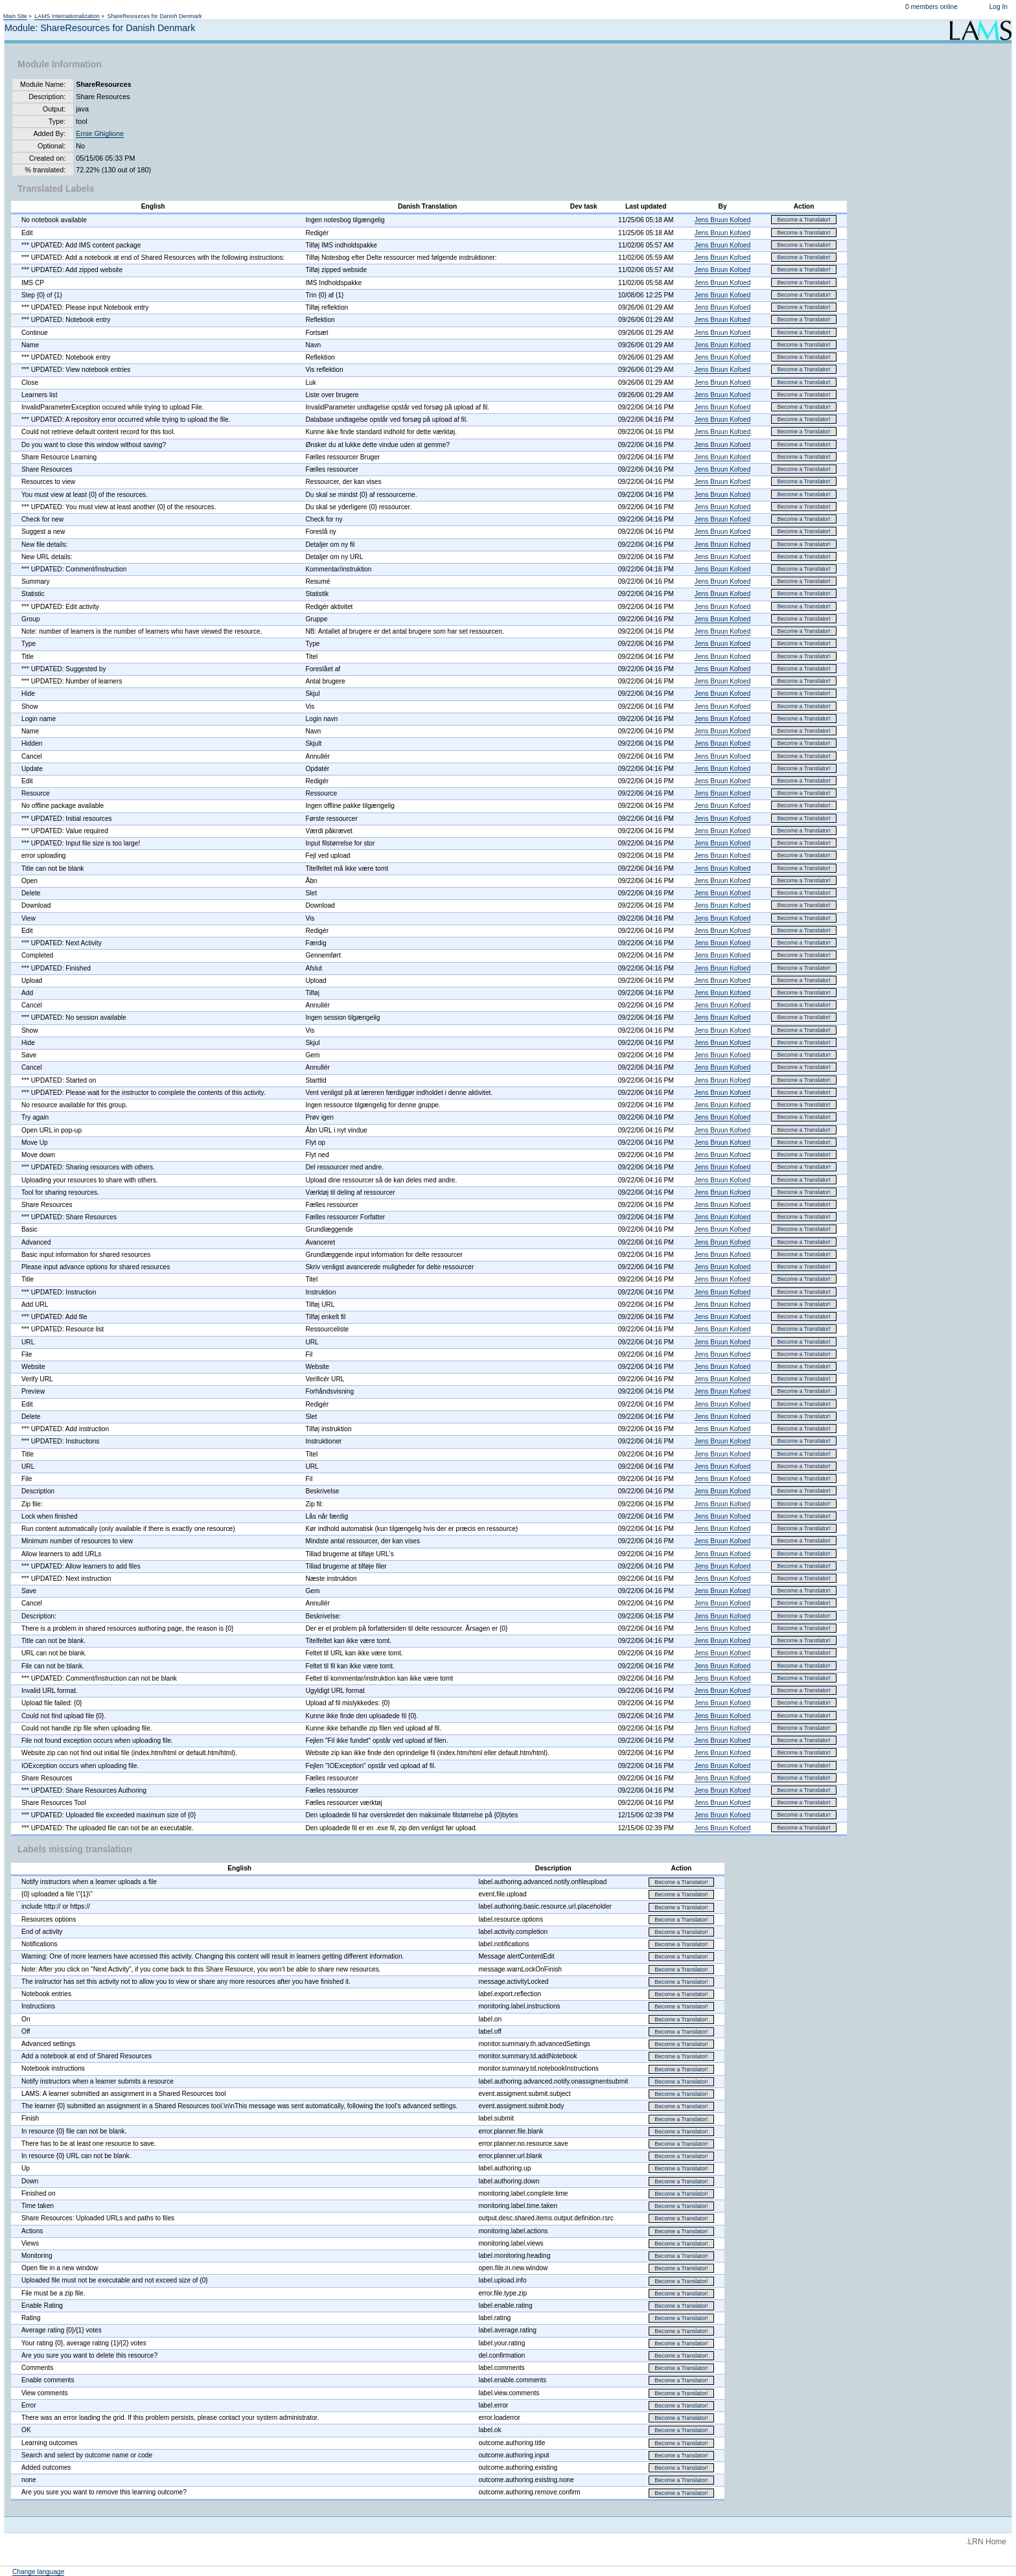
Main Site (15, 16)
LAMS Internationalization (66, 16)
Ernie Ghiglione (100, 133)
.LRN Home (985, 2541)
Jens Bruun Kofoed (723, 220)
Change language (38, 2571)
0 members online (931, 6)
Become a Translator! (803, 219)
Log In (998, 6)
